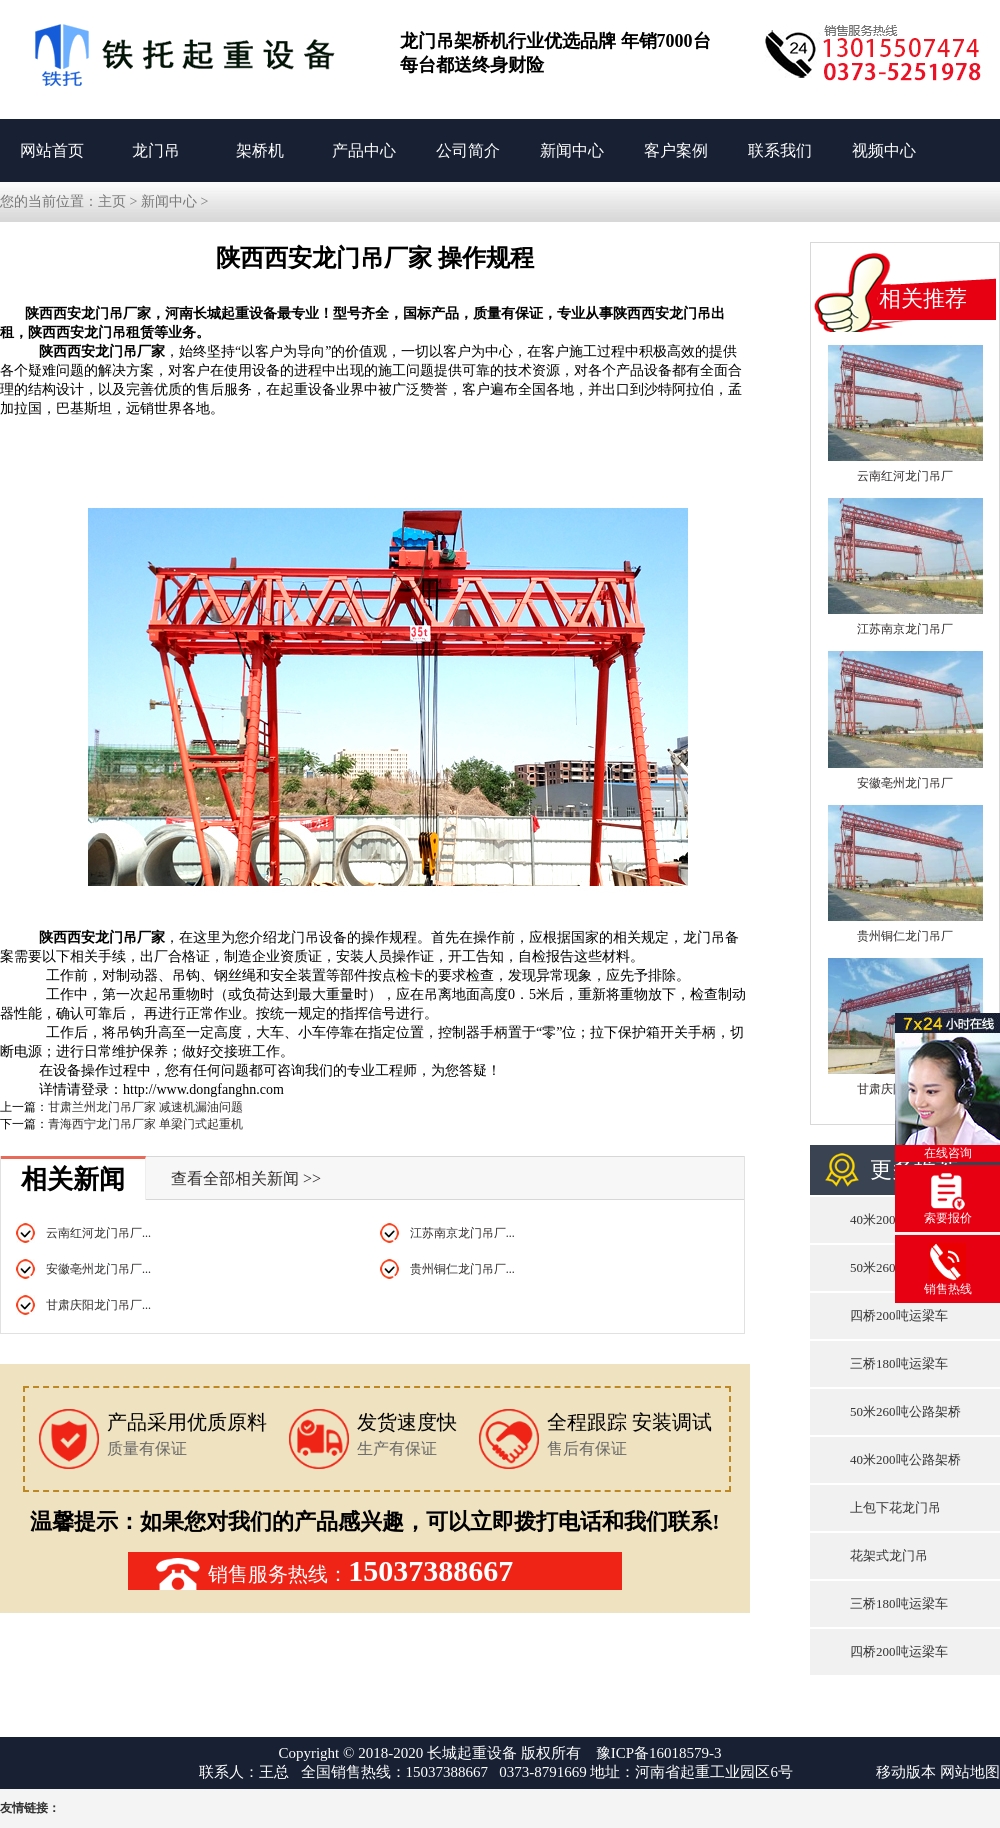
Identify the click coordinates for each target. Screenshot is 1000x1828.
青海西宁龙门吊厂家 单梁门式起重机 (145, 1124)
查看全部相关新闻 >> (246, 1178)
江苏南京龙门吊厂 (905, 629)
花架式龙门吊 (889, 1555)
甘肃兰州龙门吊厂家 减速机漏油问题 (145, 1107)
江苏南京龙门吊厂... (462, 1233)
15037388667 (430, 1570)
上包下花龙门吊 (895, 1507)
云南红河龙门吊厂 (905, 476)
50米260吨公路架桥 (905, 1411)
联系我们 (780, 150)
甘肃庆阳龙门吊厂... (98, 1305)
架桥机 (260, 150)
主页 (112, 201)
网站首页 (52, 150)
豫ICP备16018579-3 (659, 1753)
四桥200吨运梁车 (899, 1315)
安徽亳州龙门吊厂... (98, 1269)
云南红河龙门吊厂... (98, 1233)
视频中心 (884, 150)
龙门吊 (156, 150)
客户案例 (676, 150)
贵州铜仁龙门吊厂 (905, 936)
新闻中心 (572, 150)
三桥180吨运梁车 (899, 1363)
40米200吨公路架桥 (905, 1459)
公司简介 (468, 150)
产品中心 (364, 150)
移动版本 (906, 1772)
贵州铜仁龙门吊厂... (462, 1269)
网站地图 (970, 1772)
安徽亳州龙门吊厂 (905, 783)
